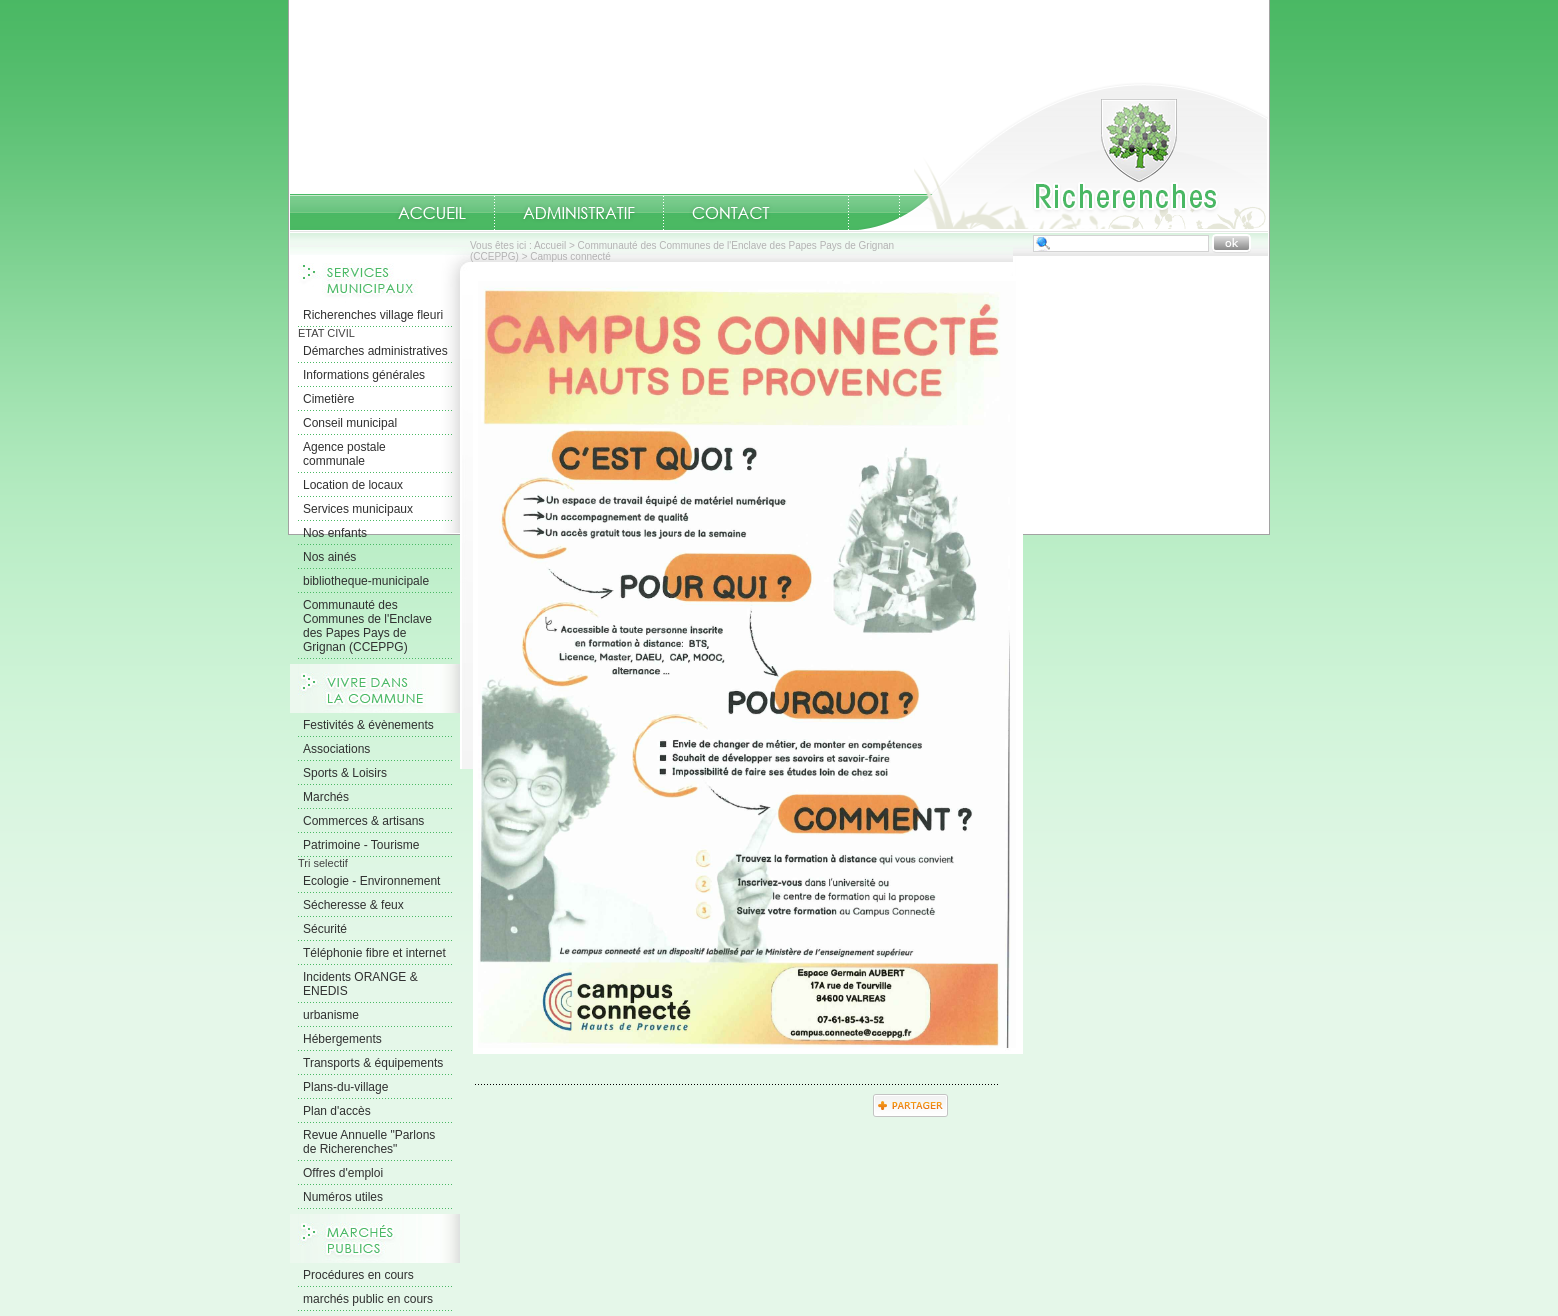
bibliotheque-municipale (366, 581)
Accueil (1063, 156)
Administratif (579, 213)
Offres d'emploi (343, 1173)
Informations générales (364, 375)
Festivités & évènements (368, 725)
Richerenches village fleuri (373, 315)
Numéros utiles (343, 1197)
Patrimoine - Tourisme (361, 845)
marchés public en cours (368, 1299)
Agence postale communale (344, 454)
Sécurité (325, 929)
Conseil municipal (350, 423)
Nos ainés (329, 557)
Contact (731, 213)
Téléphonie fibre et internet (374, 953)
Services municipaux (358, 509)
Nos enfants (335, 533)
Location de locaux (353, 485)
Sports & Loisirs (345, 773)
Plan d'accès (337, 1111)
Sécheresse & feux (353, 905)
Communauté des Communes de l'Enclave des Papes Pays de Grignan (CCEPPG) (367, 626)
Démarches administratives (375, 351)
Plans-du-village (345, 1087)
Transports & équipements (373, 1063)
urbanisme (331, 1015)
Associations (336, 749)
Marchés (326, 797)
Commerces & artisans (363, 821)
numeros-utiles (823, 213)
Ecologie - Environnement (371, 881)
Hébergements (342, 1039)
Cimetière (328, 399)
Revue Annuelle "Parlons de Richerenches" (369, 1142)
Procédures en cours (358, 1275)
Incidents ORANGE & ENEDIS (360, 984)
